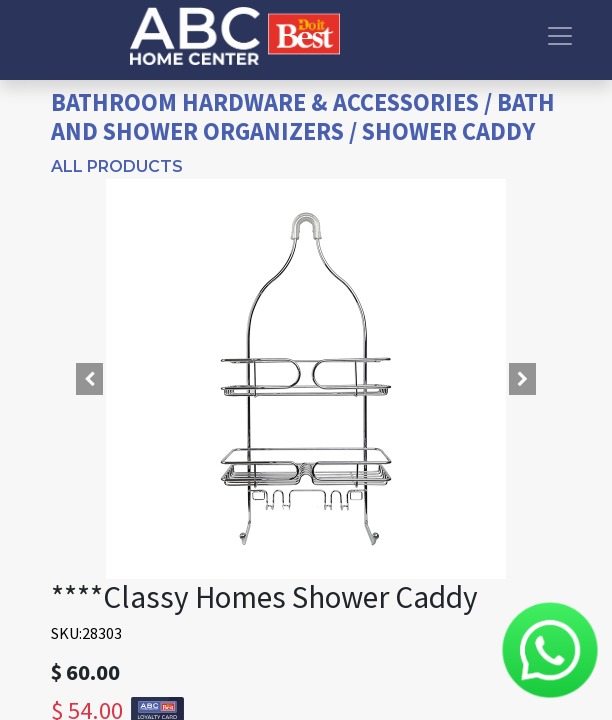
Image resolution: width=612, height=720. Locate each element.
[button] (89, 379)
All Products (117, 166)
